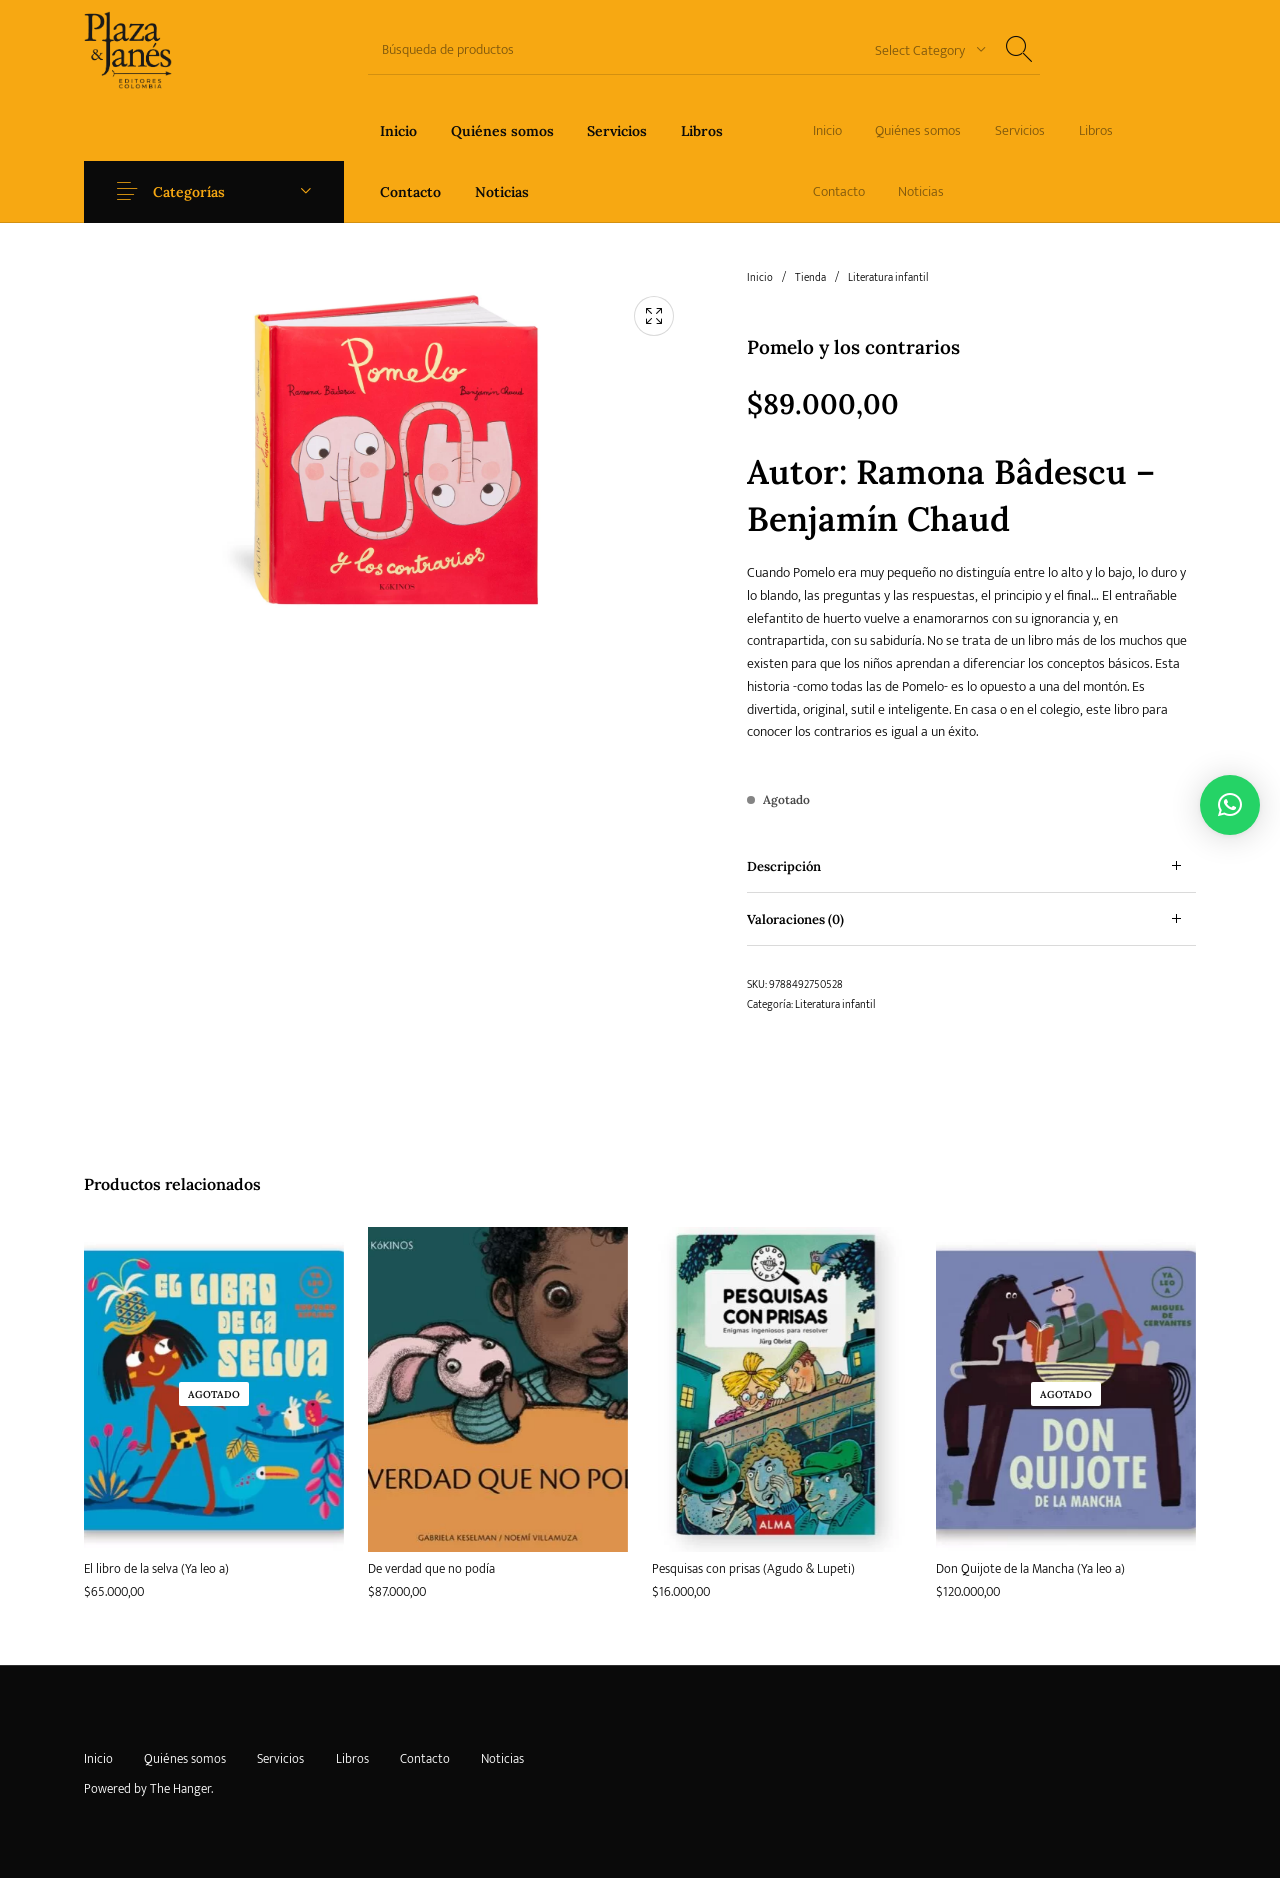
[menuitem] (398, 130)
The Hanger (180, 1789)
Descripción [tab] (784, 866)
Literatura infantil (888, 278)
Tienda (810, 278)
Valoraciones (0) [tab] (795, 919)
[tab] (971, 866)
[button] (1230, 805)
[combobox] (923, 49)
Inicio (760, 278)
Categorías (192, 192)
